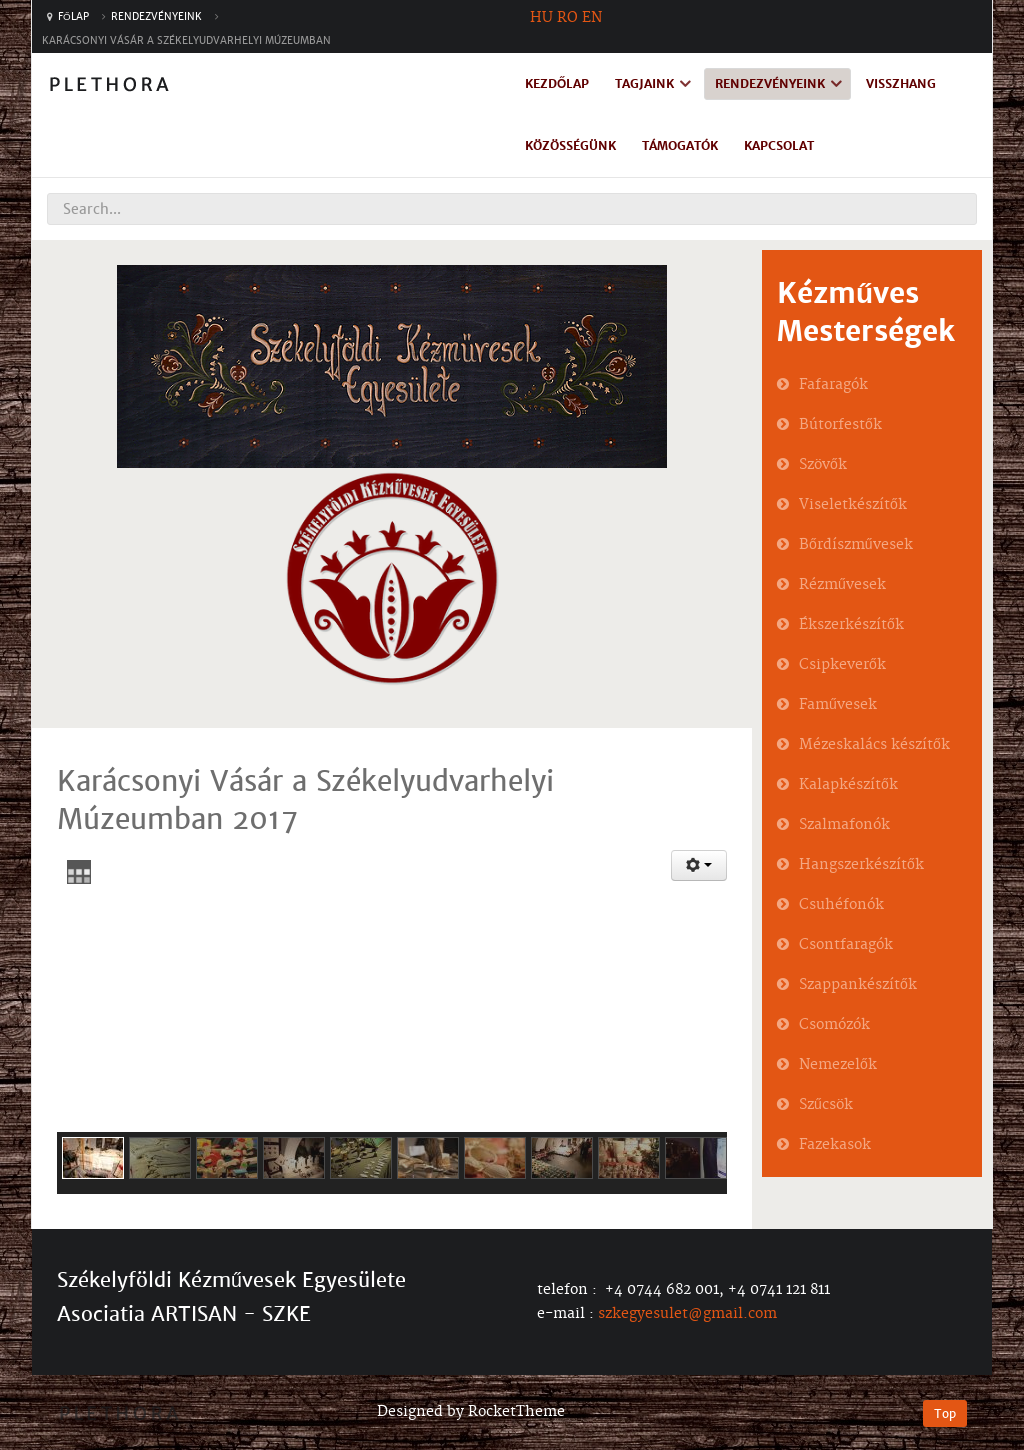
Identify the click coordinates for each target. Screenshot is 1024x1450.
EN (592, 18)
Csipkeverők (842, 665)
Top (945, 1413)
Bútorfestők (840, 425)
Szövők (823, 465)
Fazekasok (835, 1145)
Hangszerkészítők (861, 865)
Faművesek (838, 705)
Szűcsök (826, 1105)
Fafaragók (833, 385)
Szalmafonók (844, 825)
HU (541, 18)
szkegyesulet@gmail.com (687, 1314)
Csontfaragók (846, 945)
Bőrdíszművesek (856, 545)
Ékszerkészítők (851, 625)
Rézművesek (842, 585)
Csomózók (834, 1025)
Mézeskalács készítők (874, 745)
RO (567, 18)
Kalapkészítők (848, 785)
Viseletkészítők (853, 505)
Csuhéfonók (841, 905)
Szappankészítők (858, 985)
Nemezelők (838, 1065)
